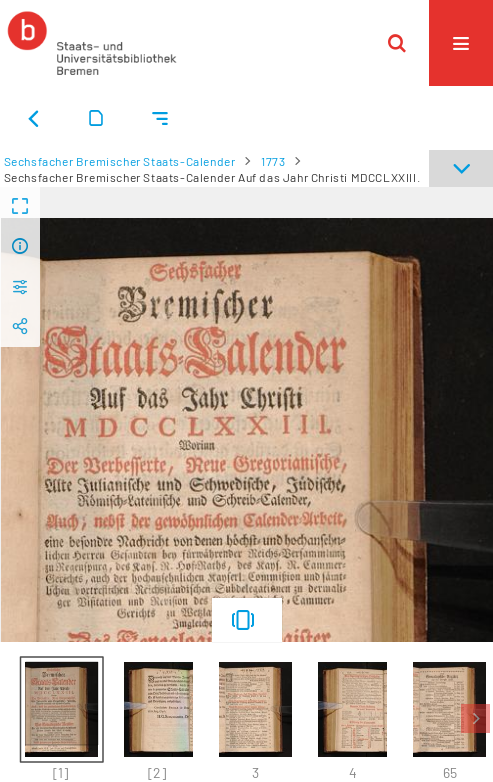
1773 (273, 161)
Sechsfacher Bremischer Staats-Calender (120, 161)
